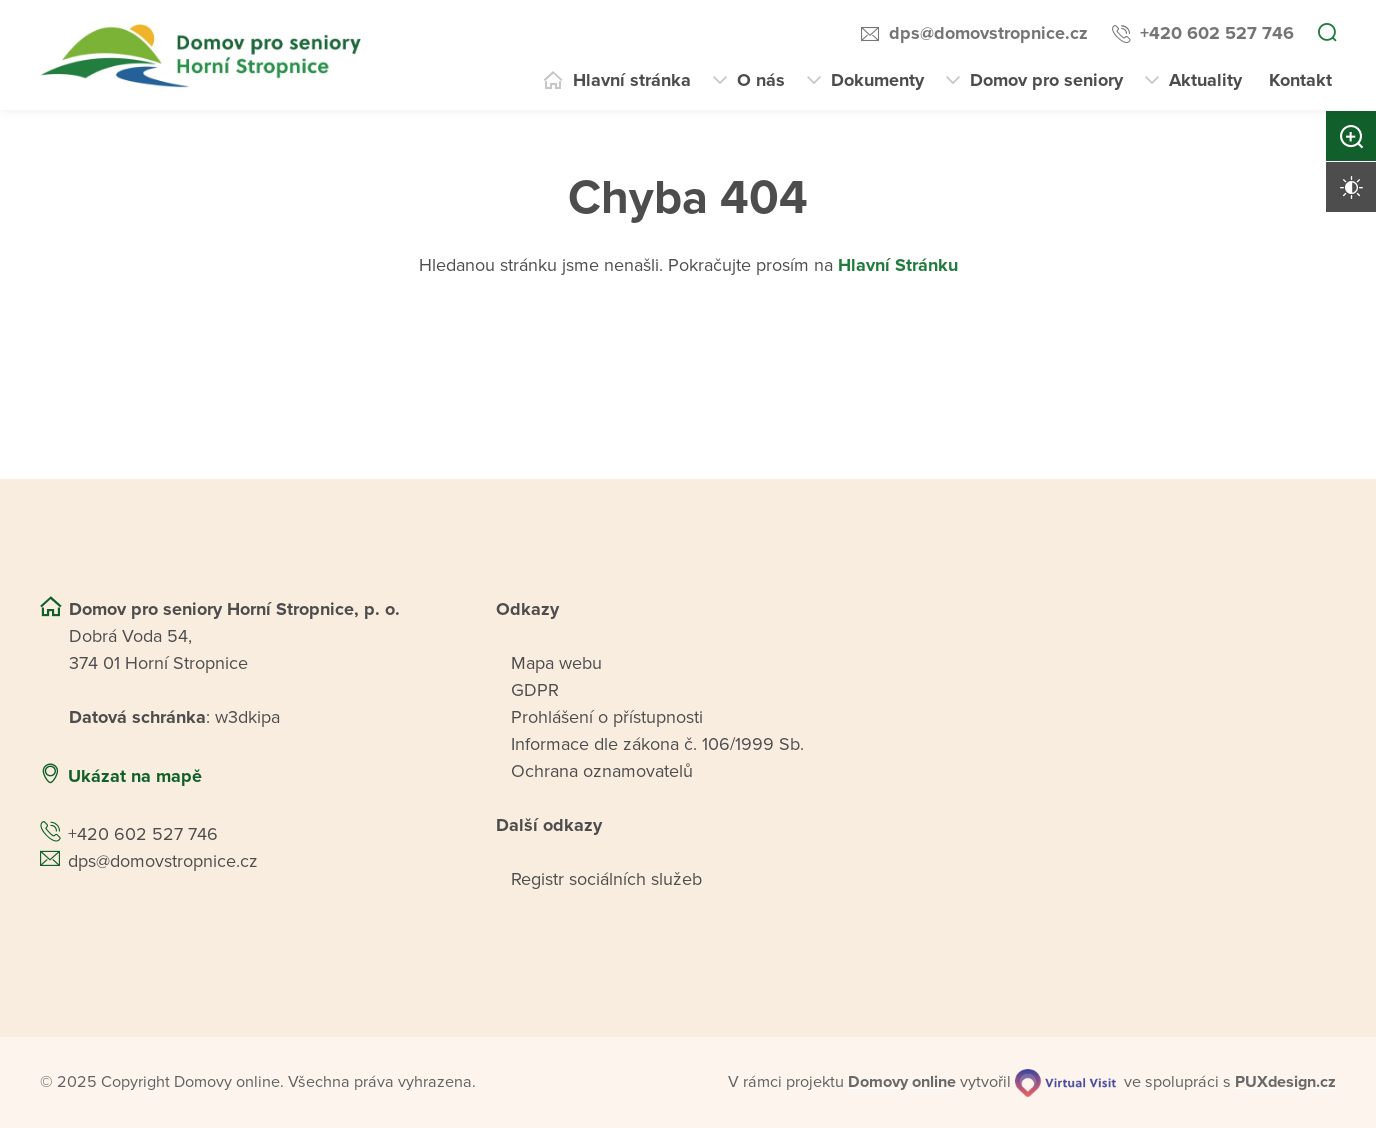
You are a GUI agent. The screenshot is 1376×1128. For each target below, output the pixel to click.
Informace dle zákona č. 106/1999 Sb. (657, 744)
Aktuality (1205, 80)
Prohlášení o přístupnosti (607, 717)
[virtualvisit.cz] (1065, 1083)
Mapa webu (556, 663)
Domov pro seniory (1046, 80)
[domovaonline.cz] (902, 1082)
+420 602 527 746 (1217, 33)
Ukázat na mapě (135, 776)
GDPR (535, 690)
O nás (761, 80)
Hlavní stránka (632, 80)
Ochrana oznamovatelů (602, 771)
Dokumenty (877, 80)
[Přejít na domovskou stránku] (203, 55)
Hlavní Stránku (898, 265)
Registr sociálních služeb (606, 879)
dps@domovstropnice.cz (988, 33)
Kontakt (1300, 80)
